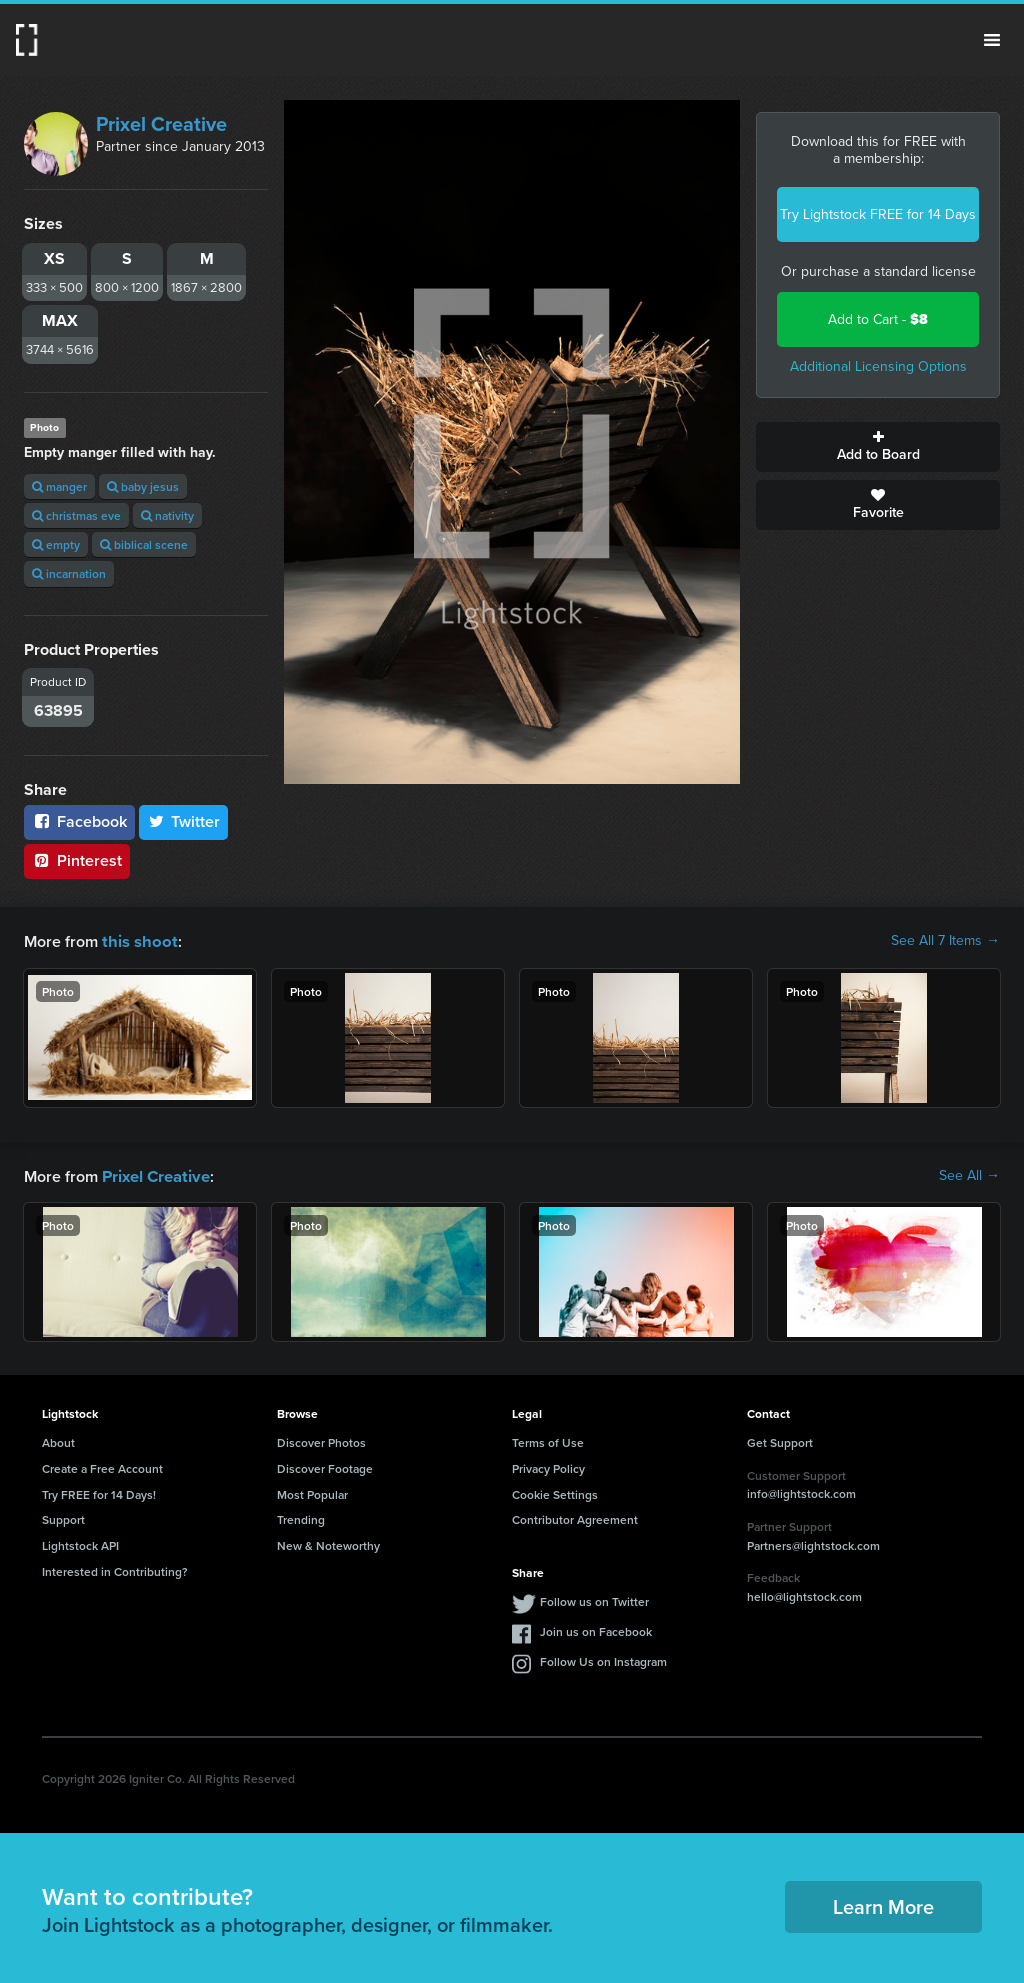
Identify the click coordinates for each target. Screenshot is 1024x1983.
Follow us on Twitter (594, 1599)
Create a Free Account (102, 1466)
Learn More (883, 1904)
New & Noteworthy (328, 1543)
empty (56, 544)
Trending (301, 1517)
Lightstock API (80, 1543)
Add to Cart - (878, 319)
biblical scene (144, 544)
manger (59, 486)
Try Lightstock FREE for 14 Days (878, 214)
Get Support (780, 1440)
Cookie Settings (555, 1492)
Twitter (184, 821)
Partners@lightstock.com (813, 1543)
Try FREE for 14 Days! (99, 1492)
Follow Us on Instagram (603, 1659)
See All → (969, 1175)
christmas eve (76, 515)
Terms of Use (548, 1440)
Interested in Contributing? (115, 1569)
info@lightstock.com (801, 1491)
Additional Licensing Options (878, 366)
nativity (167, 515)
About (58, 1440)
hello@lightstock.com (804, 1594)
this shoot (137, 940)
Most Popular (312, 1492)
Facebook (79, 821)
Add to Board (878, 447)
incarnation (69, 573)
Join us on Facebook (596, 1629)
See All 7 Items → (945, 941)
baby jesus (143, 486)
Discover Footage (325, 1466)
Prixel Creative (161, 124)
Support (63, 1517)
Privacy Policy (548, 1466)
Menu (992, 40)
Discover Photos (321, 1440)
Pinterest (77, 860)
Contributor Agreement (575, 1517)
